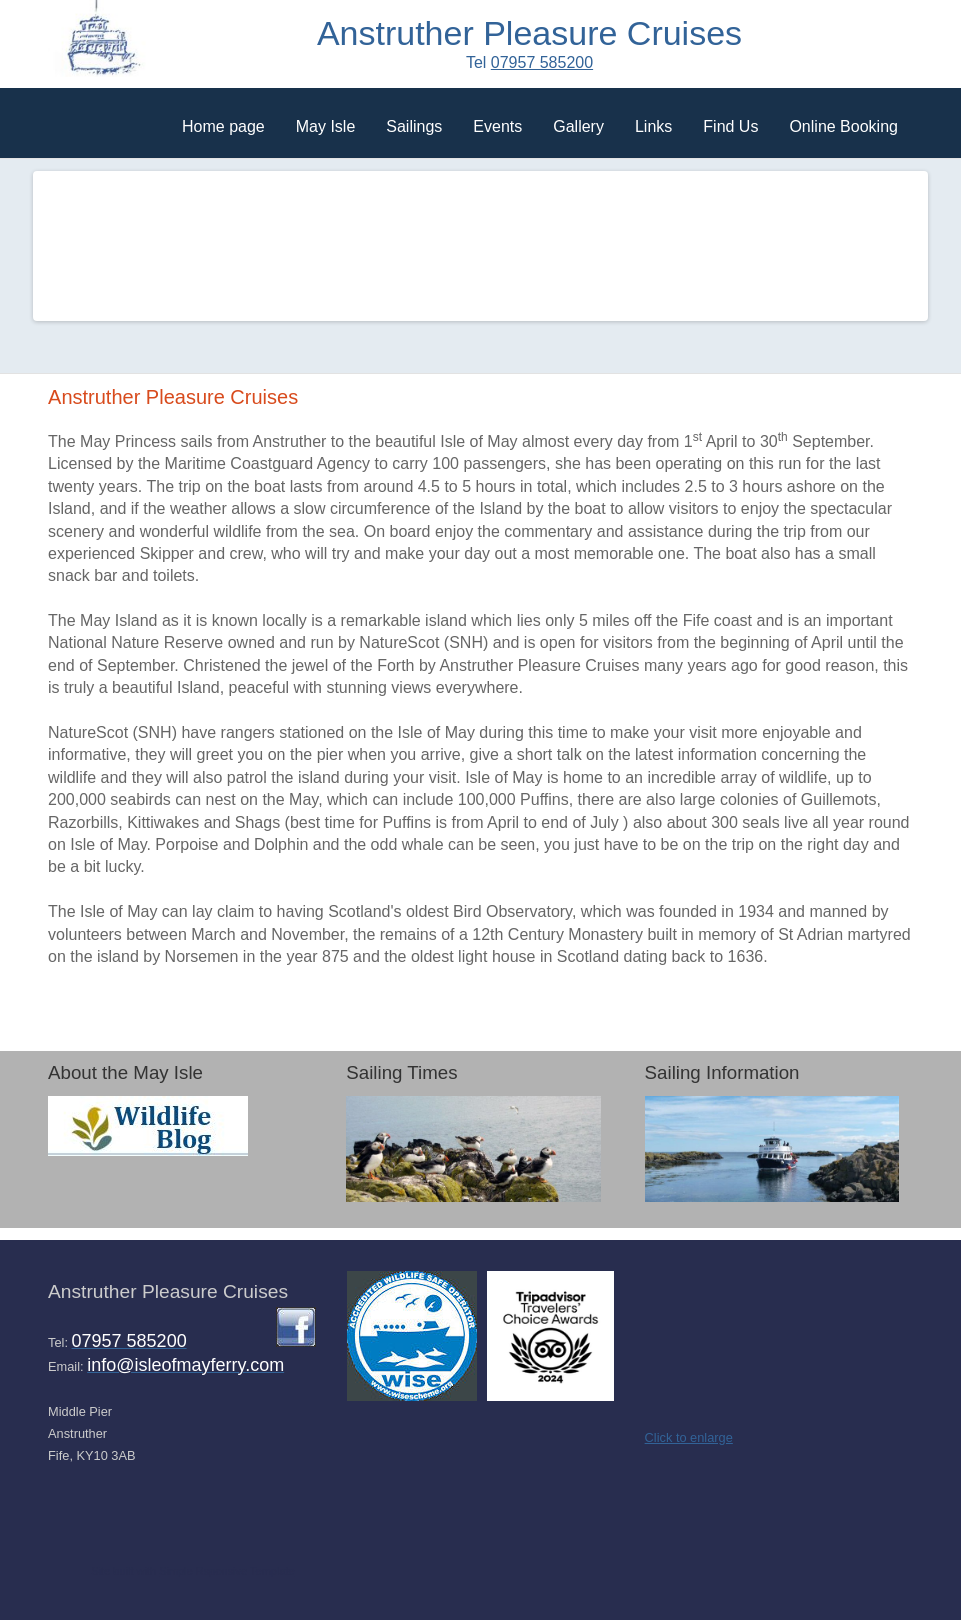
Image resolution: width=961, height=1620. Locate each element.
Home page (223, 126)
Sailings (414, 126)
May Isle (326, 126)
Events (497, 126)
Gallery (578, 126)
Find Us (730, 126)
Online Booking (843, 126)
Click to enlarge (689, 1437)
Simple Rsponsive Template (227, 1571)
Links (653, 126)
